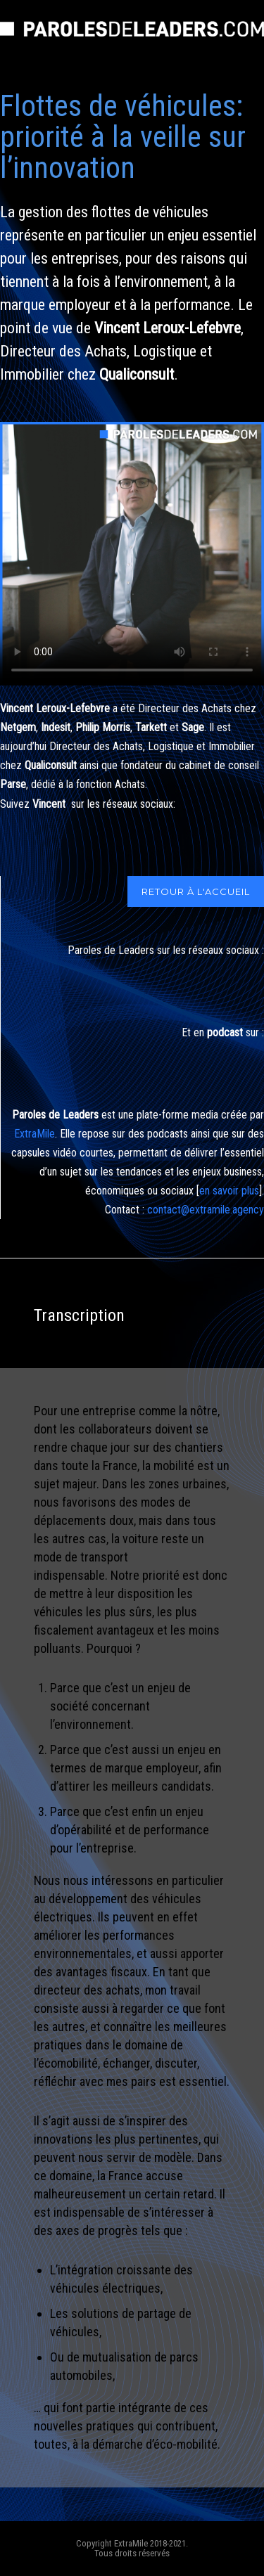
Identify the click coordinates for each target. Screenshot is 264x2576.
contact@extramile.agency (205, 1209)
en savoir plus (229, 1190)
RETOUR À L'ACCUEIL (196, 891)
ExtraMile (34, 1133)
